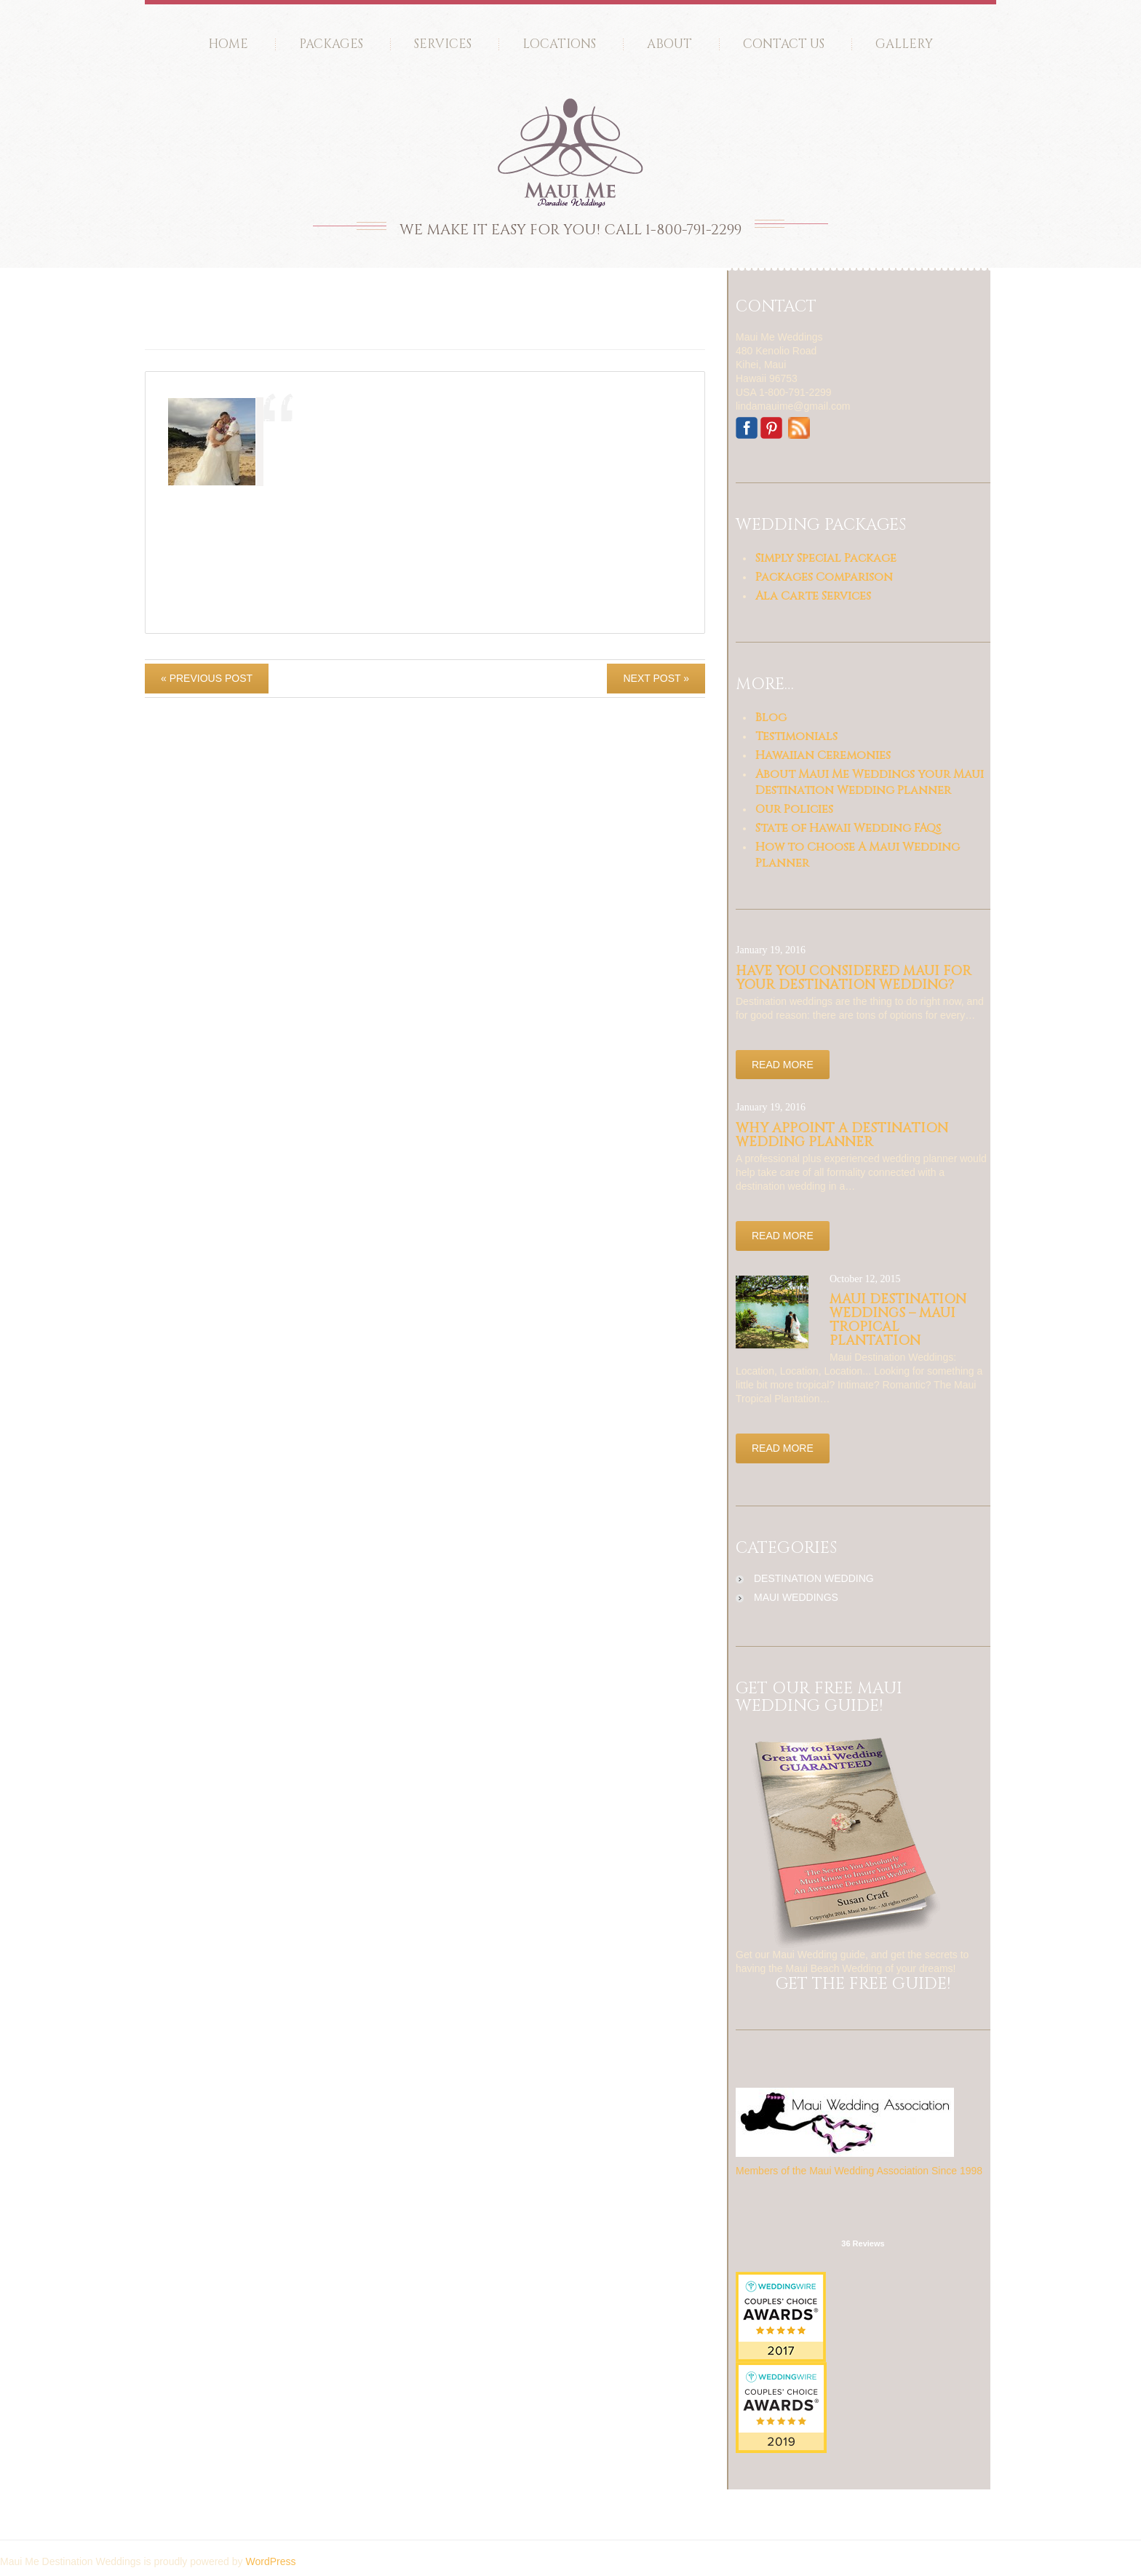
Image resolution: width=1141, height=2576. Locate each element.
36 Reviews (862, 2243)
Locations (559, 44)
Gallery (904, 44)
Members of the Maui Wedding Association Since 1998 (859, 2171)
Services (443, 44)
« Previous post (207, 678)
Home (228, 44)
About (669, 44)
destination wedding (814, 1578)
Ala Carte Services (813, 596)
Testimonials (796, 736)
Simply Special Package (825, 558)
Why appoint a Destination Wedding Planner (842, 1135)
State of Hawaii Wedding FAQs (848, 828)
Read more (783, 1064)
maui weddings (796, 1597)
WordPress (270, 2561)
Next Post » (656, 678)
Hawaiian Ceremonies (823, 755)
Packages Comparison (824, 577)
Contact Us (783, 44)
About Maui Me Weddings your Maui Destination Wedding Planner (869, 782)
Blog (771, 717)
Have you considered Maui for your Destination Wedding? (853, 978)
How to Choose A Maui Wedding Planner (857, 855)
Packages (331, 44)
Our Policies (794, 809)
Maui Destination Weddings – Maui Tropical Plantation (898, 1320)
